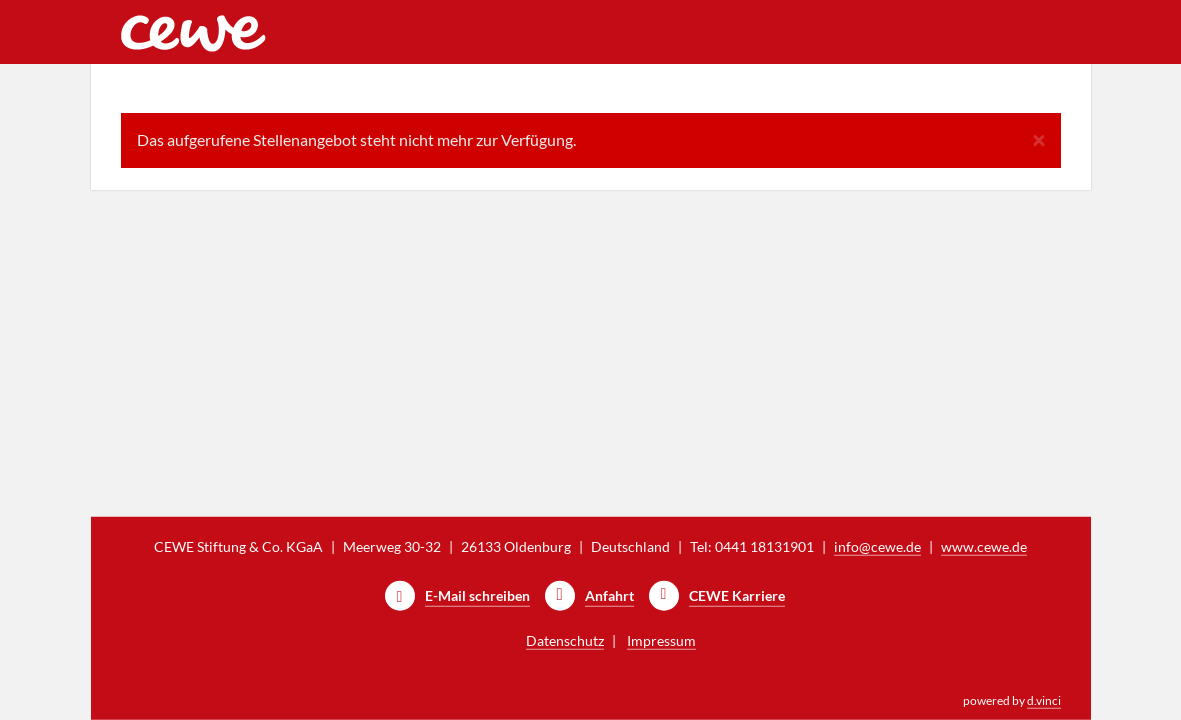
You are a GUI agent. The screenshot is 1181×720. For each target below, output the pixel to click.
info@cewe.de (877, 546)
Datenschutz (565, 640)
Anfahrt (609, 595)
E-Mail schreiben (477, 595)
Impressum (661, 640)
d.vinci (1044, 700)
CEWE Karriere (737, 595)
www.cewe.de (984, 546)
